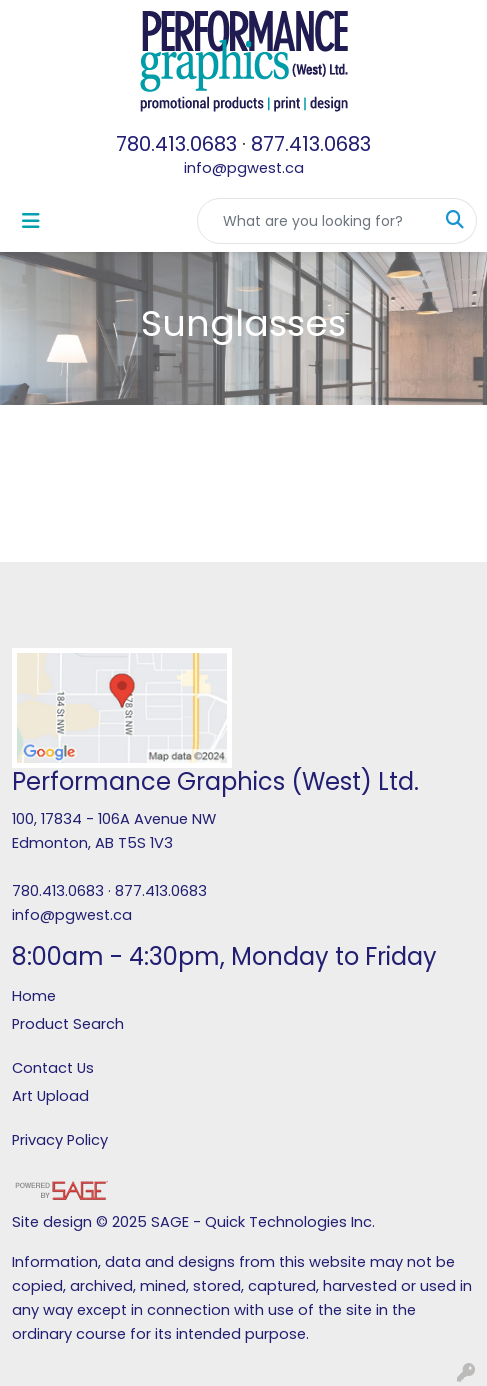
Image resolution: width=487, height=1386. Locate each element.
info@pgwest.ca (244, 168)
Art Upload (50, 1096)
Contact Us (53, 1068)
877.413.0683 (311, 144)
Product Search (68, 1024)
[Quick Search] (316, 221)
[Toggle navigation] (31, 221)
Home (34, 996)
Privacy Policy (60, 1140)
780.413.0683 (176, 144)
